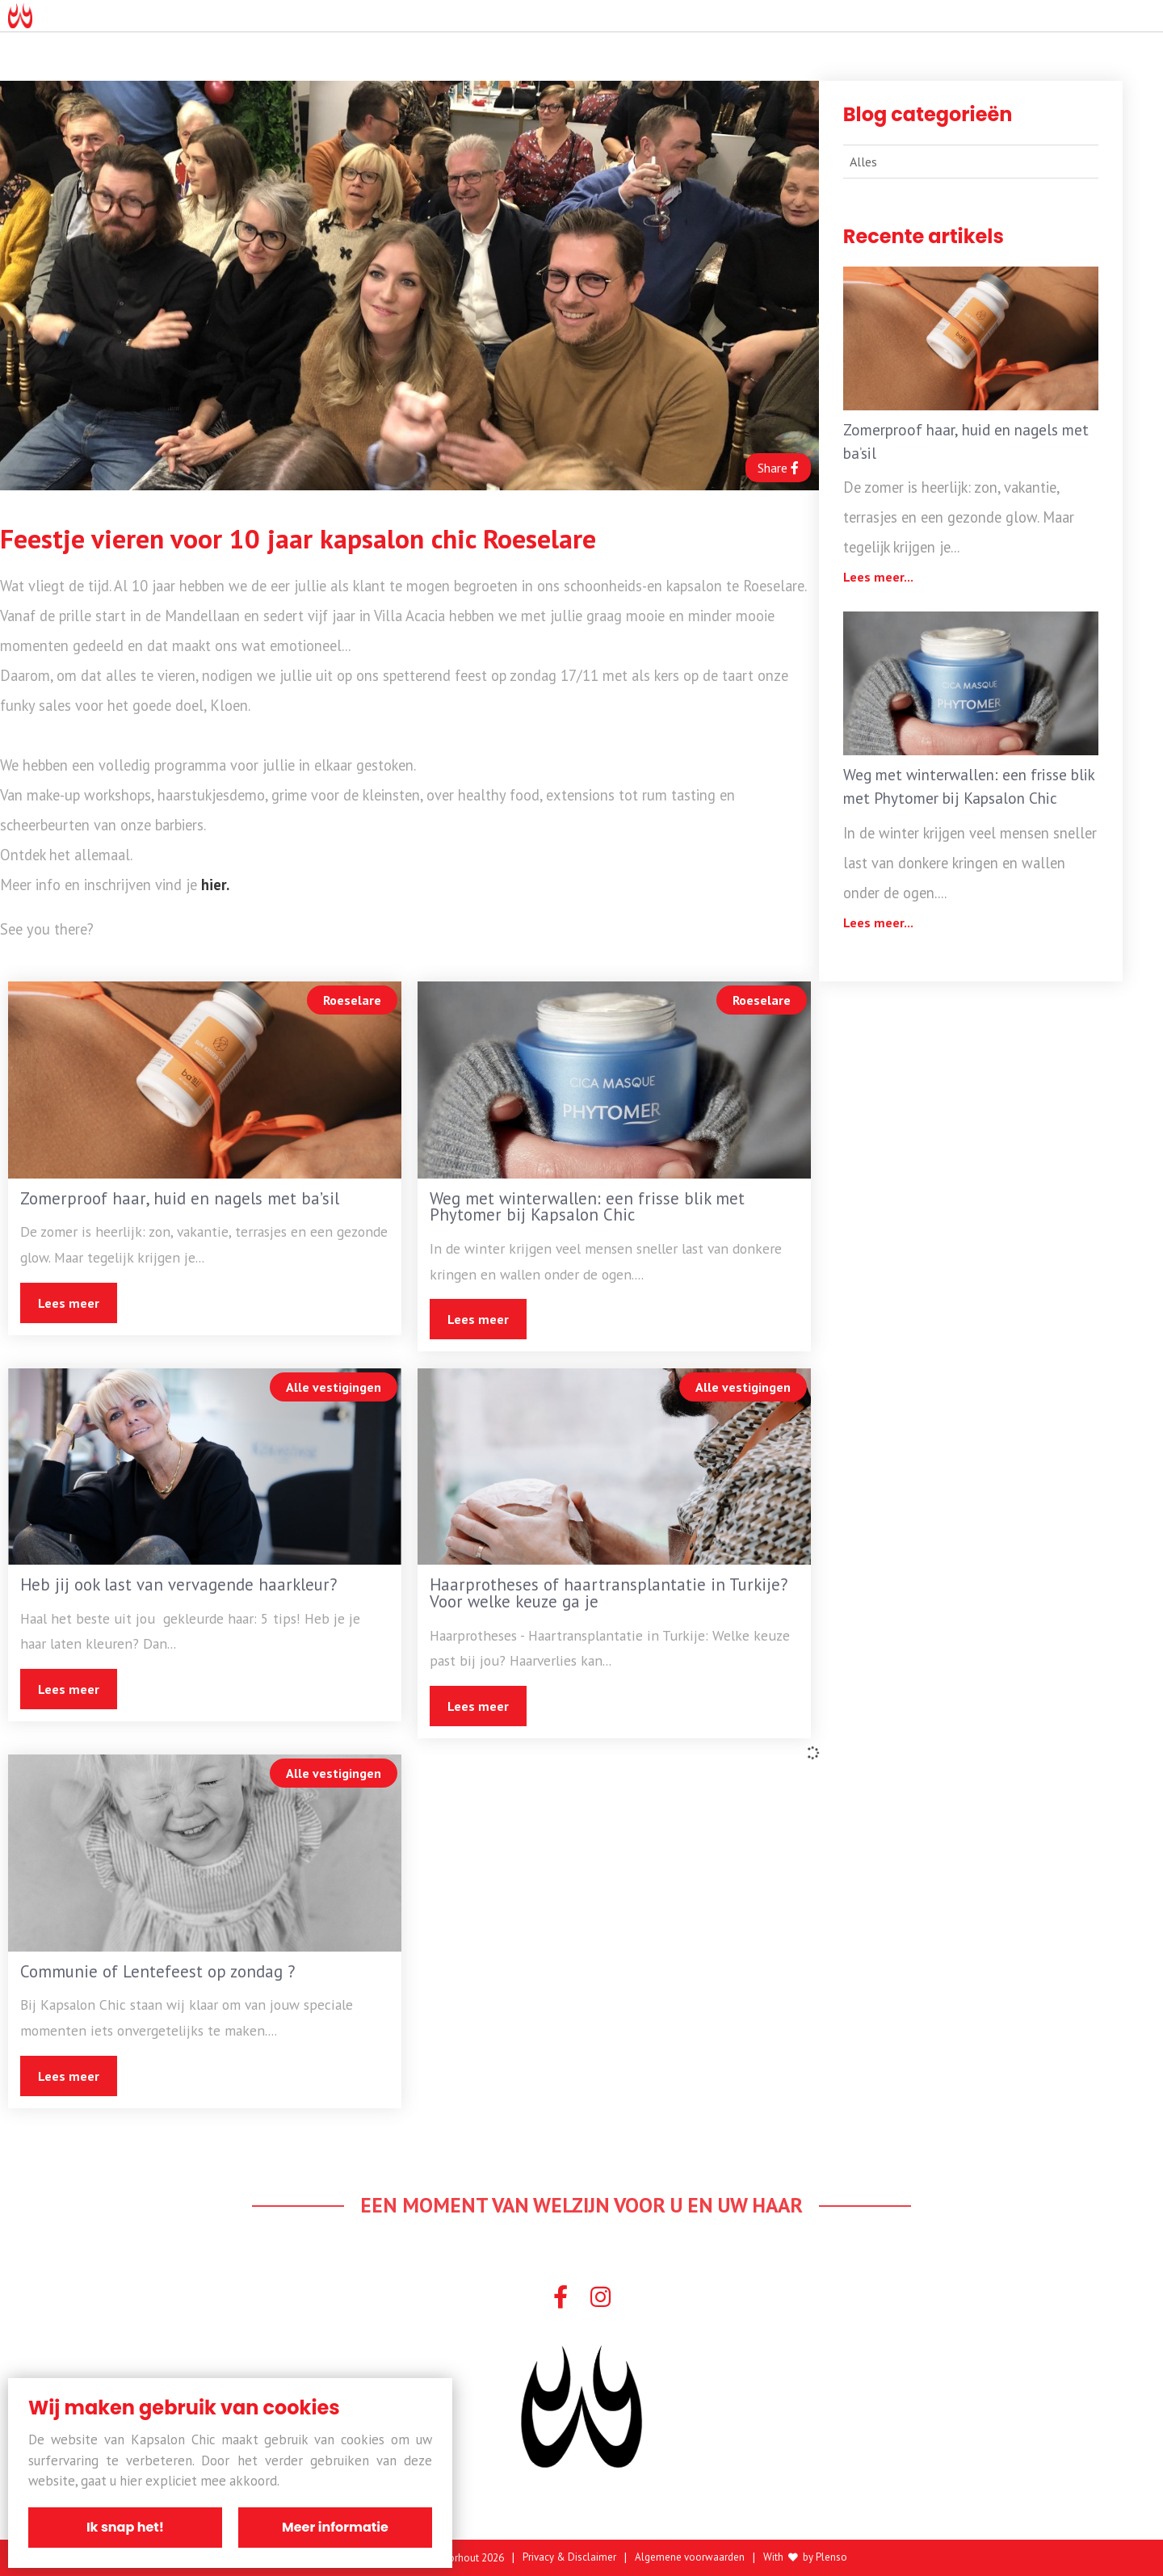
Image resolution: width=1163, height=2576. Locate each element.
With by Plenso (805, 2558)
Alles (863, 161)
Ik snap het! (125, 2527)
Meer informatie (335, 2527)
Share (778, 468)
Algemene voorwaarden (690, 2558)
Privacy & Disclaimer (569, 2558)
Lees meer (68, 1303)
